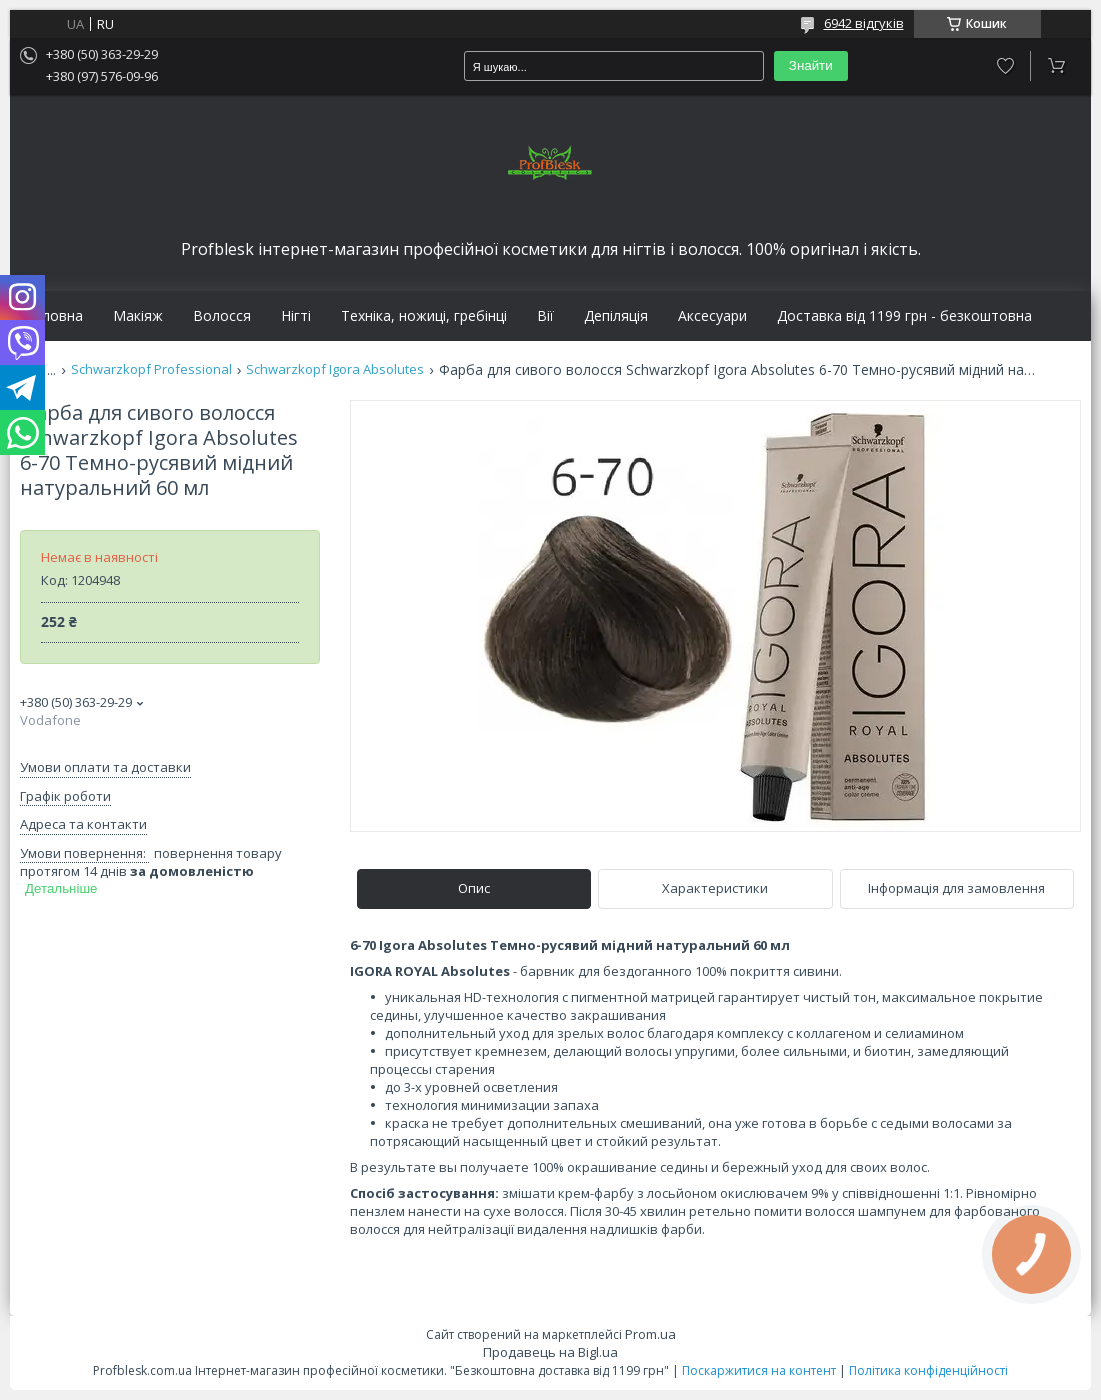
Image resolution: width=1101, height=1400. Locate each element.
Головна (54, 316)
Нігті (296, 316)
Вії (545, 316)
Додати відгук (1005, 66)
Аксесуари (712, 316)
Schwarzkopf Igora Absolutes (335, 369)
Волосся (222, 316)
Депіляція (616, 316)
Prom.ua (650, 1334)
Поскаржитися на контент (759, 1370)
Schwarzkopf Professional (151, 369)
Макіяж (138, 316)
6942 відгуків (864, 23)
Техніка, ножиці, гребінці (424, 316)
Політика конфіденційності (928, 1370)
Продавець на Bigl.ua (550, 1352)
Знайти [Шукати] (811, 65)
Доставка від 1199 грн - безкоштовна (904, 316)
